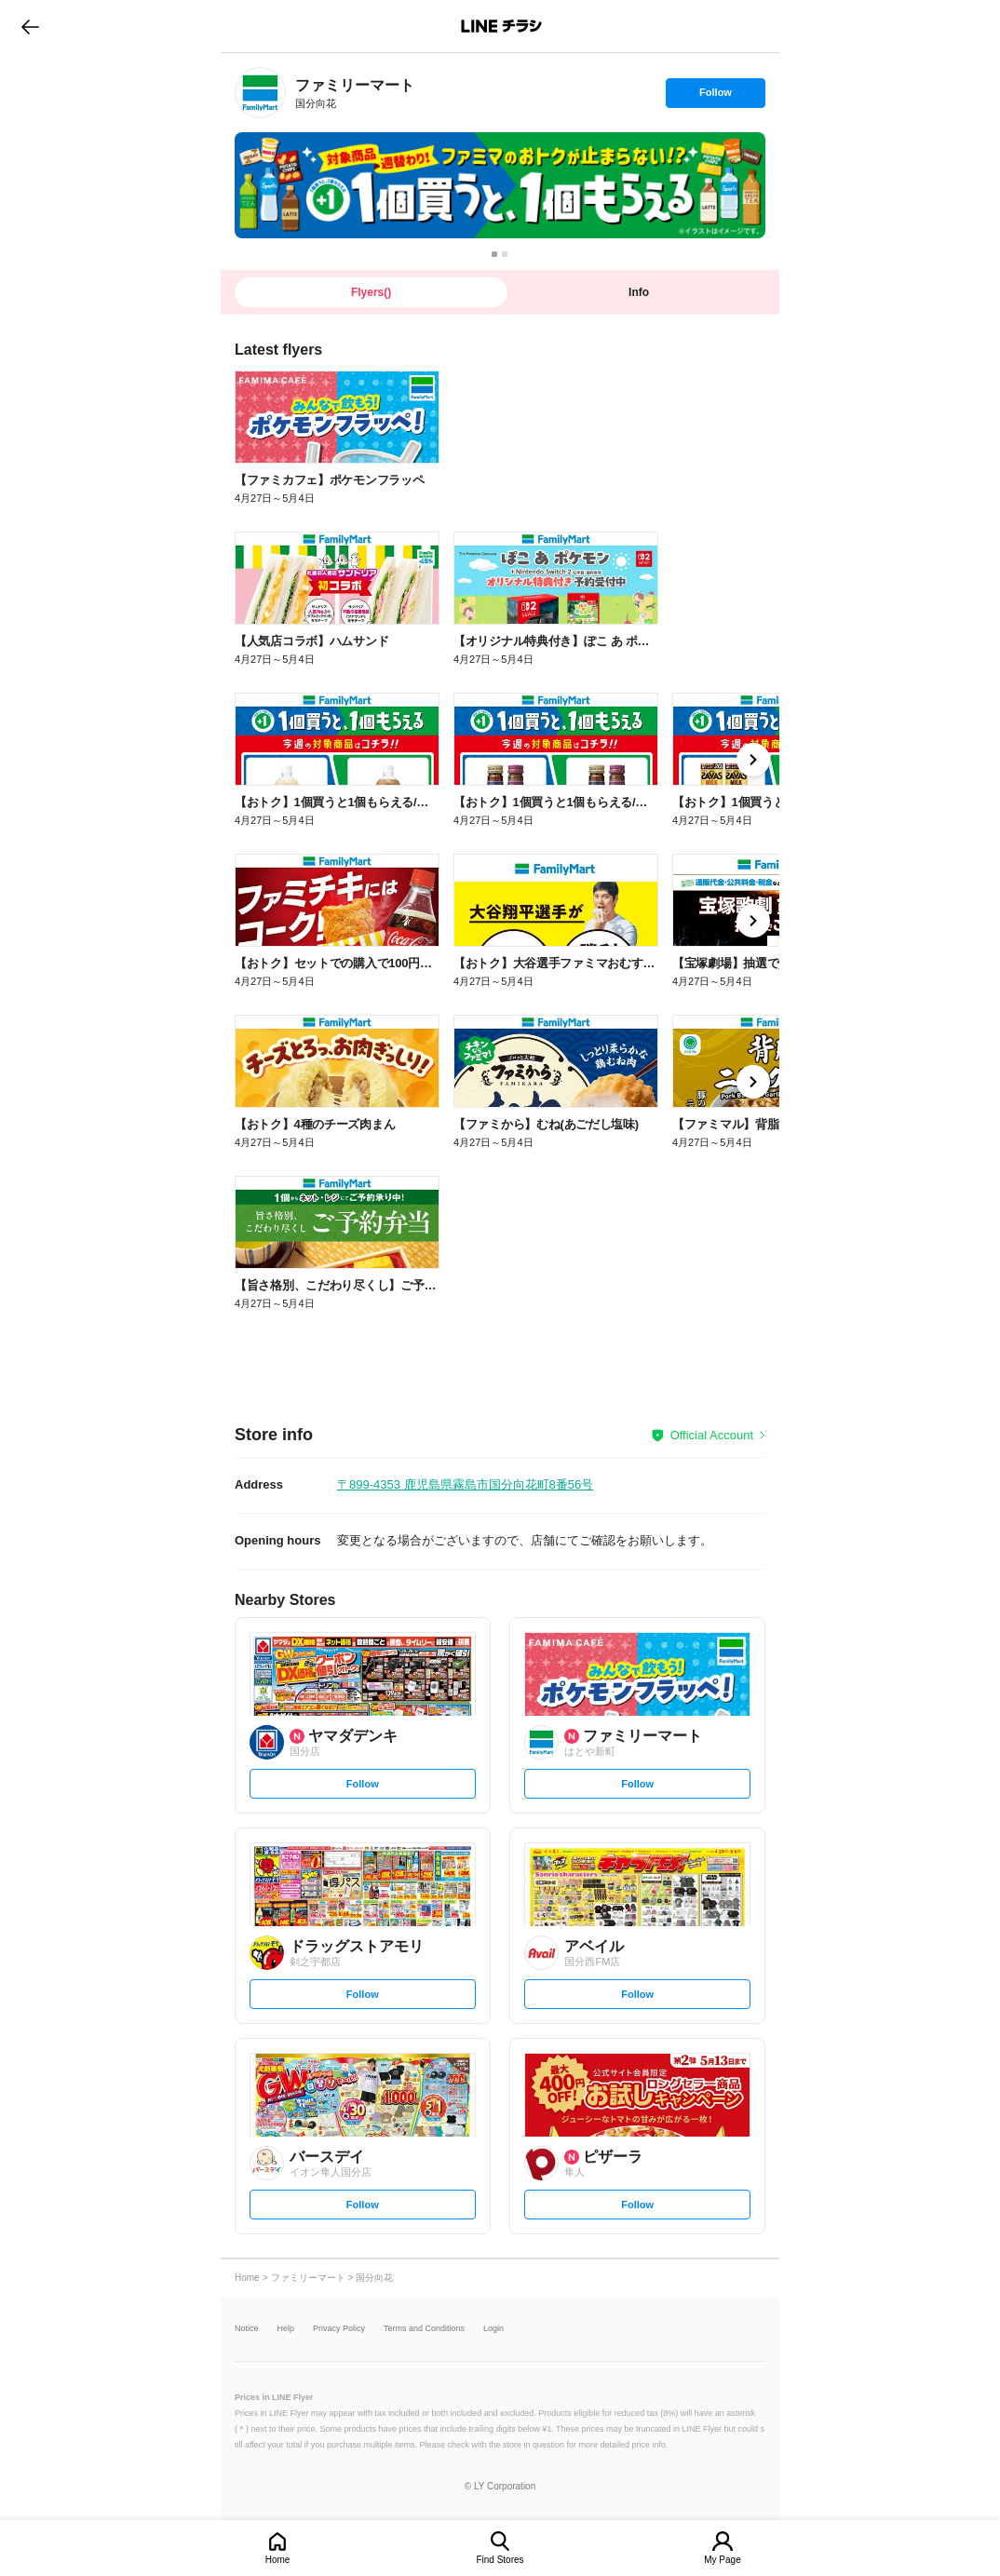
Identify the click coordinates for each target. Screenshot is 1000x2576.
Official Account (711, 1435)
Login (493, 2329)
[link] (260, 92)
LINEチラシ (501, 26)
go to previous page (30, 26)
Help (286, 2329)
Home (278, 2560)
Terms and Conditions (424, 2329)
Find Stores (499, 2560)
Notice (247, 2329)
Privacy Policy (339, 2329)
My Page (722, 2560)
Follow (715, 97)
